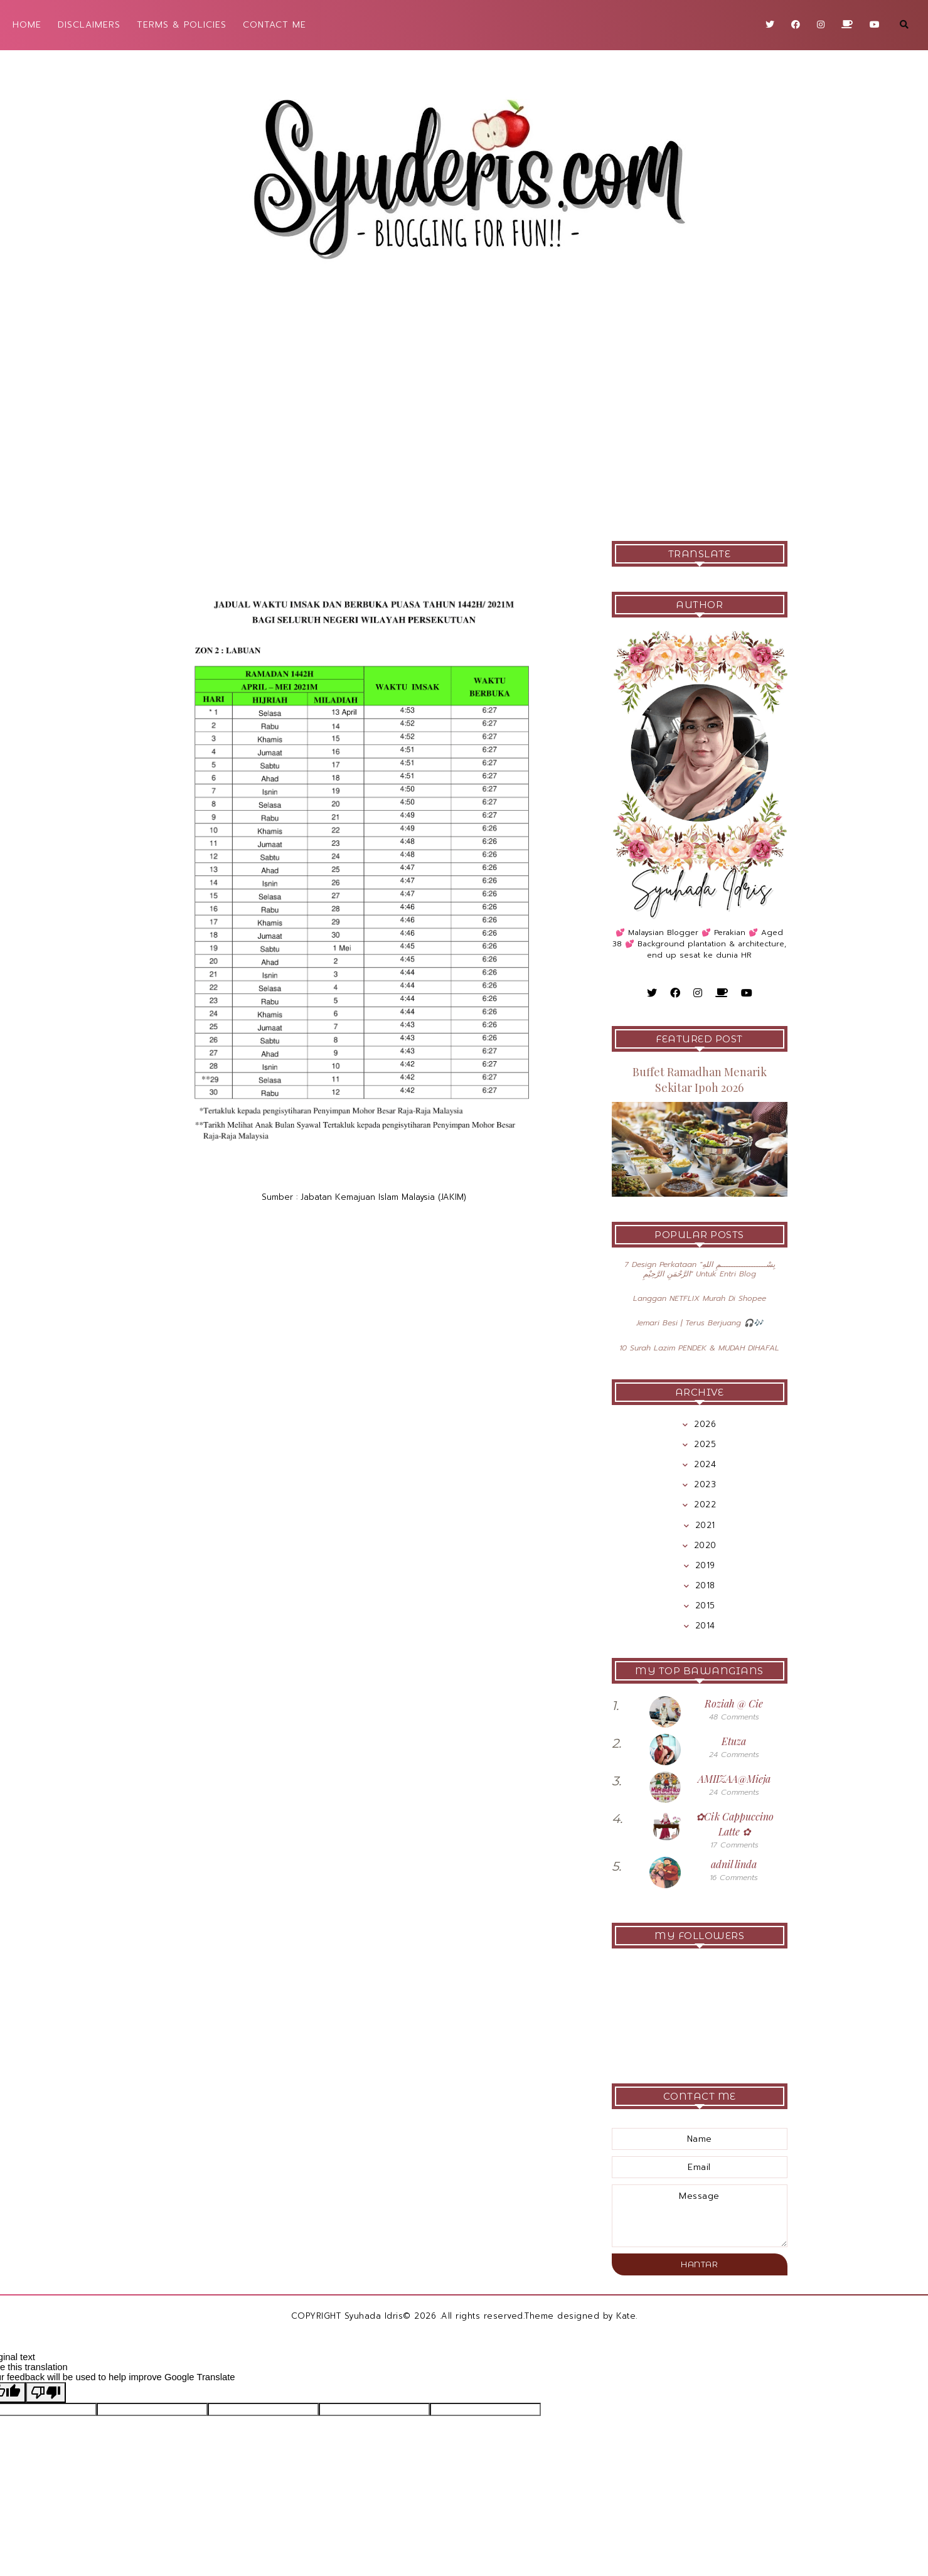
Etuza (734, 1741)
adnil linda (734, 1864)
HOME (27, 24)
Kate (626, 2316)
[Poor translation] (46, 2392)
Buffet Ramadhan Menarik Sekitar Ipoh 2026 (699, 1079)
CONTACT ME (274, 24)
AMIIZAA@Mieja (734, 1778)
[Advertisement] (464, 415)
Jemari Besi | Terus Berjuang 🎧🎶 (699, 1322)
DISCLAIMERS (89, 24)
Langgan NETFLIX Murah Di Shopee (699, 1298)
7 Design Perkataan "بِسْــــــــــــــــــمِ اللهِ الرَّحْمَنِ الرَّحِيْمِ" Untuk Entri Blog (699, 1269)
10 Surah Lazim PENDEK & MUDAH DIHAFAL (699, 1348)
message (699, 2215)
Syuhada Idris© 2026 (390, 2316)
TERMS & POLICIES (182, 24)
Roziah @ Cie (734, 1703)
